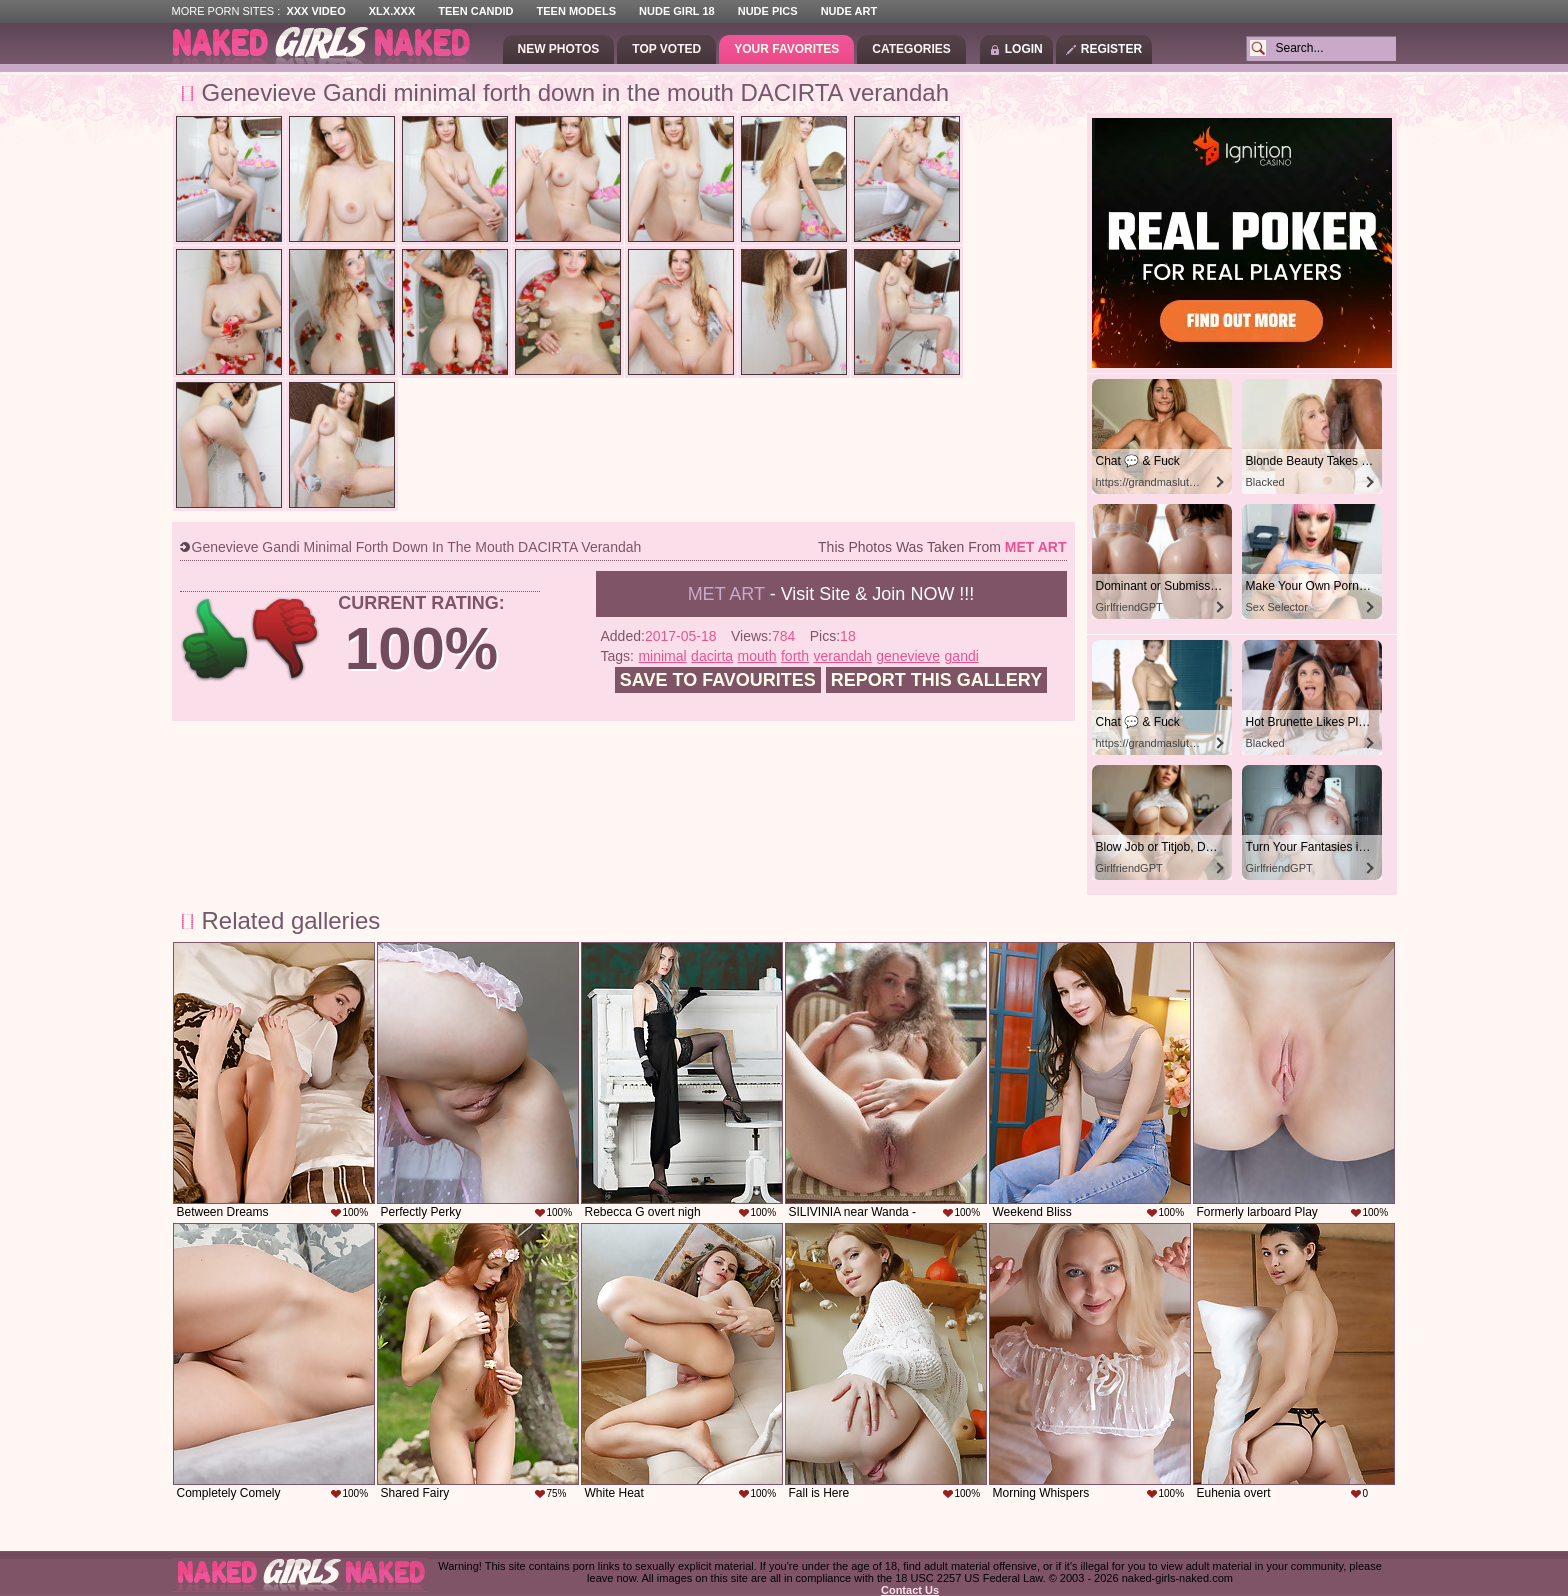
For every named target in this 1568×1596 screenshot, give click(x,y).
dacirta (712, 656)
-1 (286, 639)
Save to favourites (718, 680)
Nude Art (849, 11)
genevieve (908, 656)
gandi (962, 656)
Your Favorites (786, 49)
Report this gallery (936, 680)
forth (795, 656)
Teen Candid (475, 11)
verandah (842, 656)
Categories (911, 49)
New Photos (559, 49)
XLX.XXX (392, 11)
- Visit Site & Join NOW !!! (831, 594)
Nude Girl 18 (677, 11)
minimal (662, 656)
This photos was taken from (942, 547)
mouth (757, 656)
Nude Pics (768, 11)
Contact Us (910, 1590)
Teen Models (576, 11)
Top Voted (666, 49)
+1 (215, 639)
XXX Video (315, 11)
